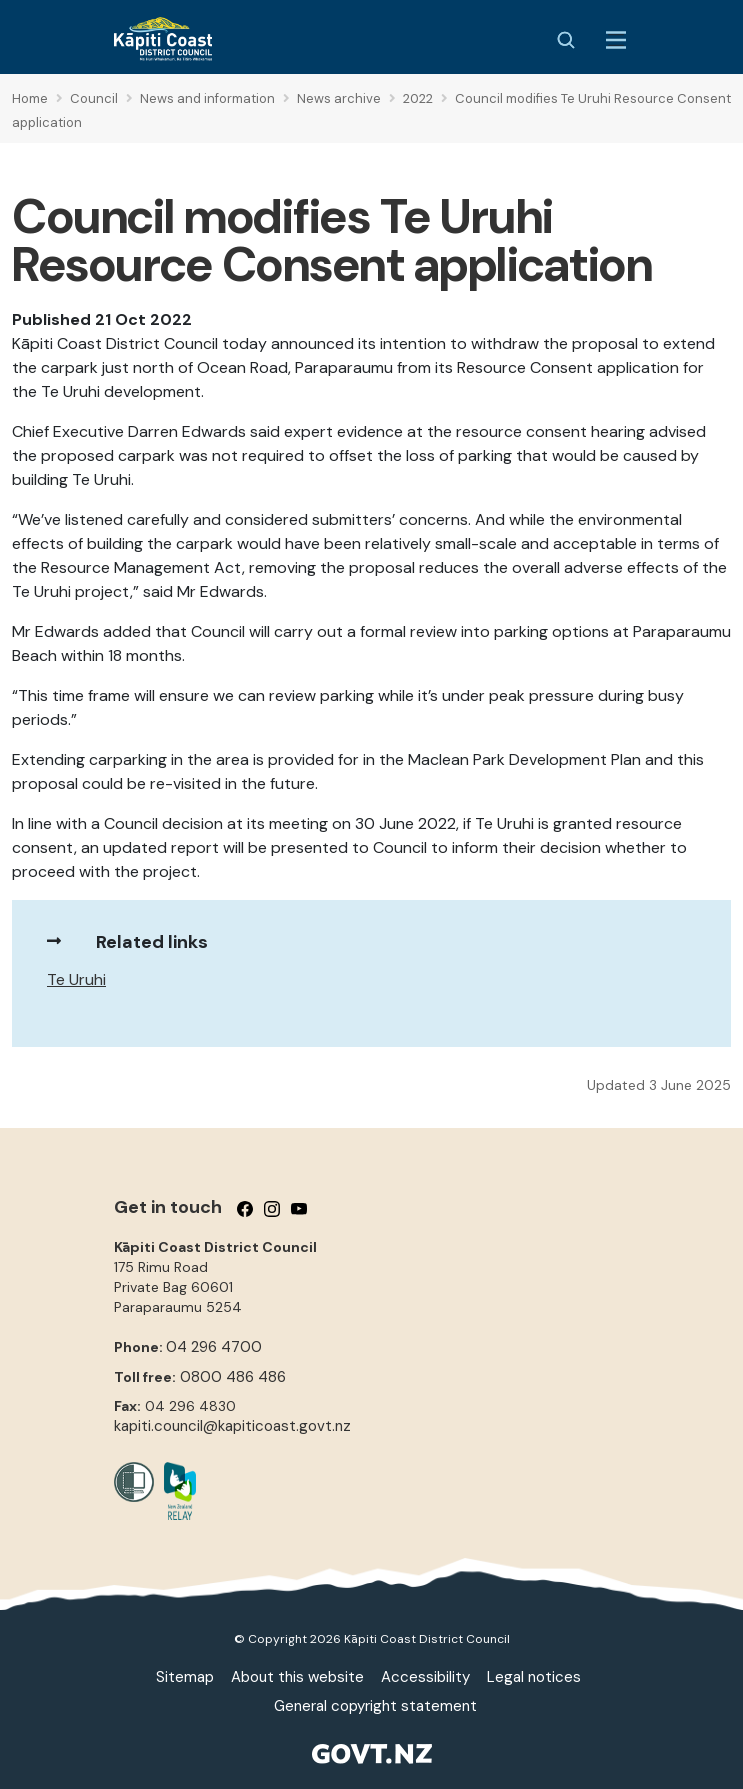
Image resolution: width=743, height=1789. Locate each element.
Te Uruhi (76, 979)
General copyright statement (375, 1706)
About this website (297, 1677)
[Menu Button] (616, 40)
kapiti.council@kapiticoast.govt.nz (232, 1426)
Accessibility (425, 1677)
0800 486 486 (233, 1377)
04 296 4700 (214, 1347)
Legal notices (534, 1677)
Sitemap (185, 1677)
